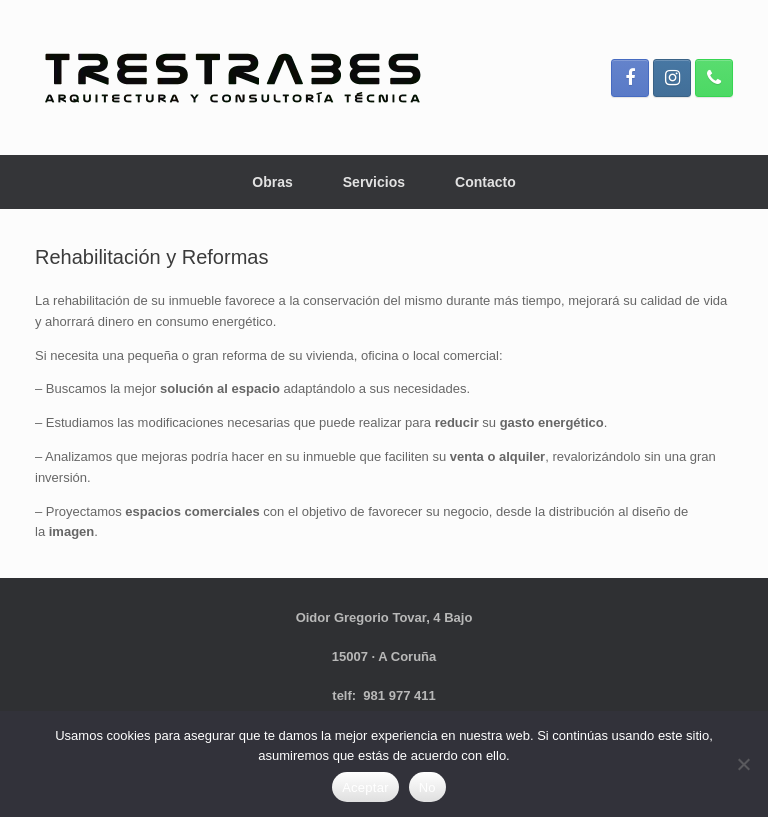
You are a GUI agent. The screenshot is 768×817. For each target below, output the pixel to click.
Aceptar (365, 787)
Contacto (485, 182)
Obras (272, 182)
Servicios (374, 182)
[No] (743, 764)
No (427, 787)
